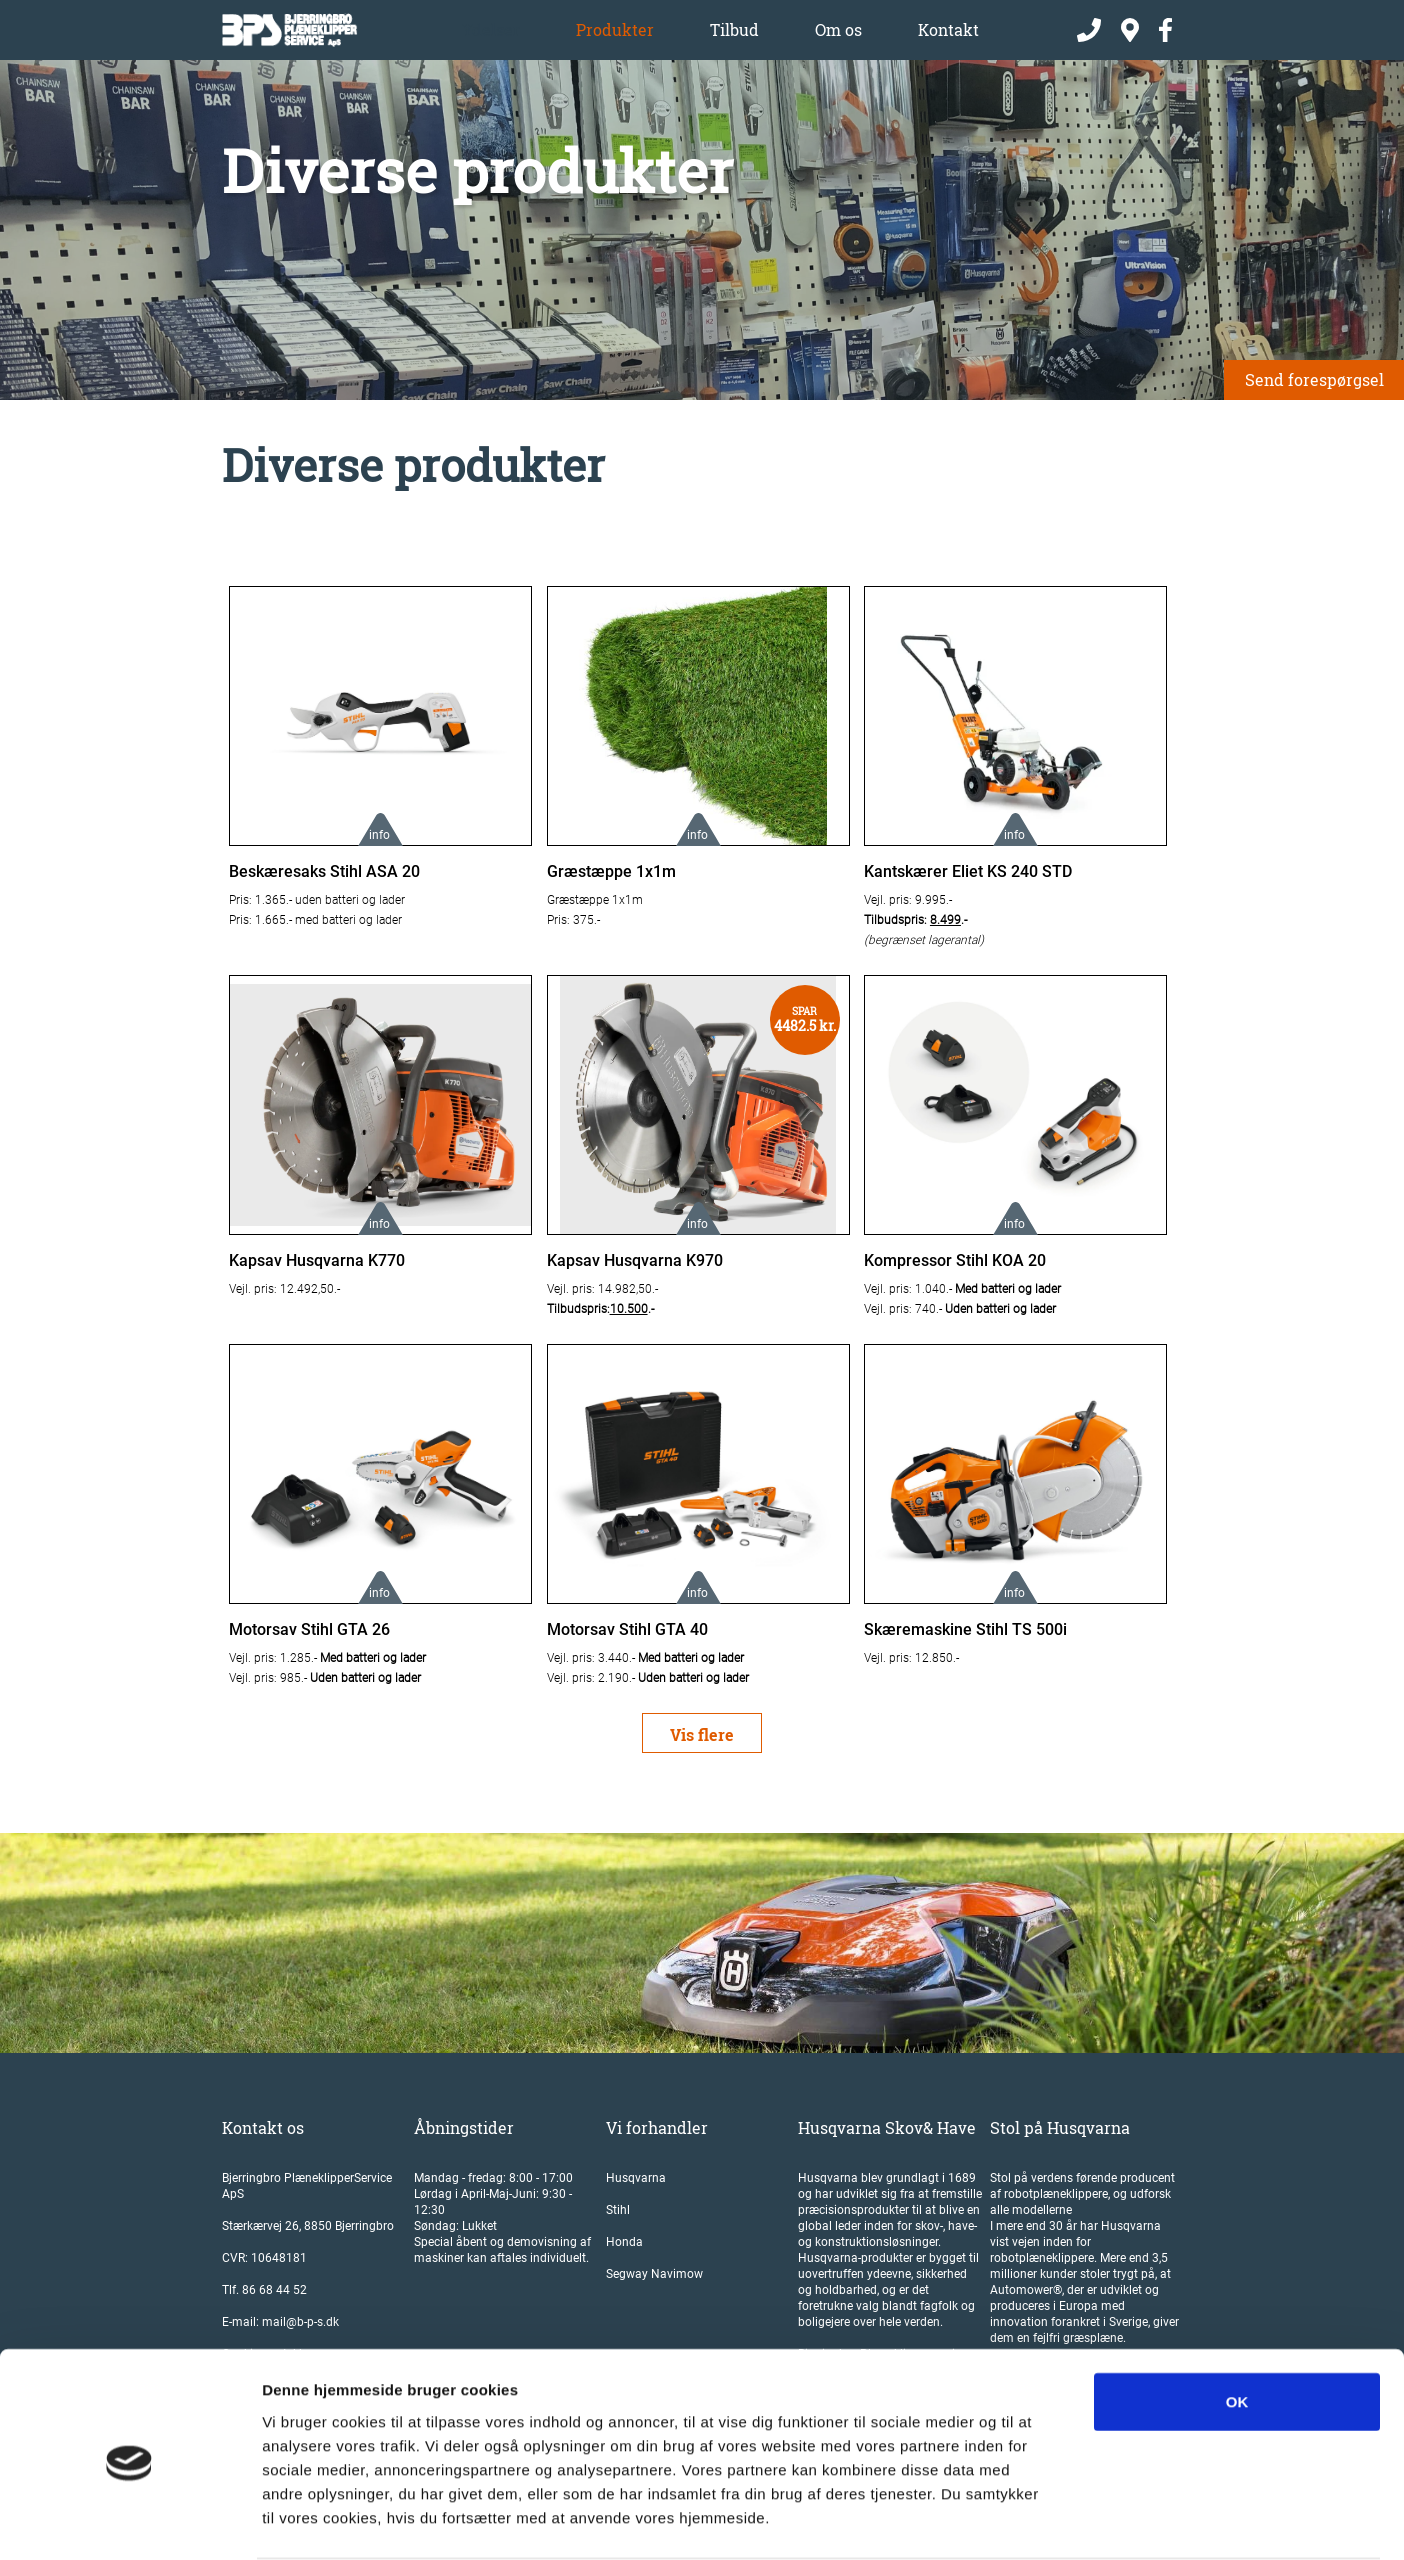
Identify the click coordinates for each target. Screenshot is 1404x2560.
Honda (624, 2242)
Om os (838, 29)
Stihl (618, 2210)
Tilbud (734, 29)
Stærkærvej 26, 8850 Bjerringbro (308, 2226)
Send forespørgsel (1314, 379)
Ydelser (491, 29)
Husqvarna (636, 2178)
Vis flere (702, 1734)
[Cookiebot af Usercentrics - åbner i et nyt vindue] (129, 2521)
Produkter (615, 29)
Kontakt (948, 29)
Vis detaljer (1039, 2520)
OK (1237, 2323)
